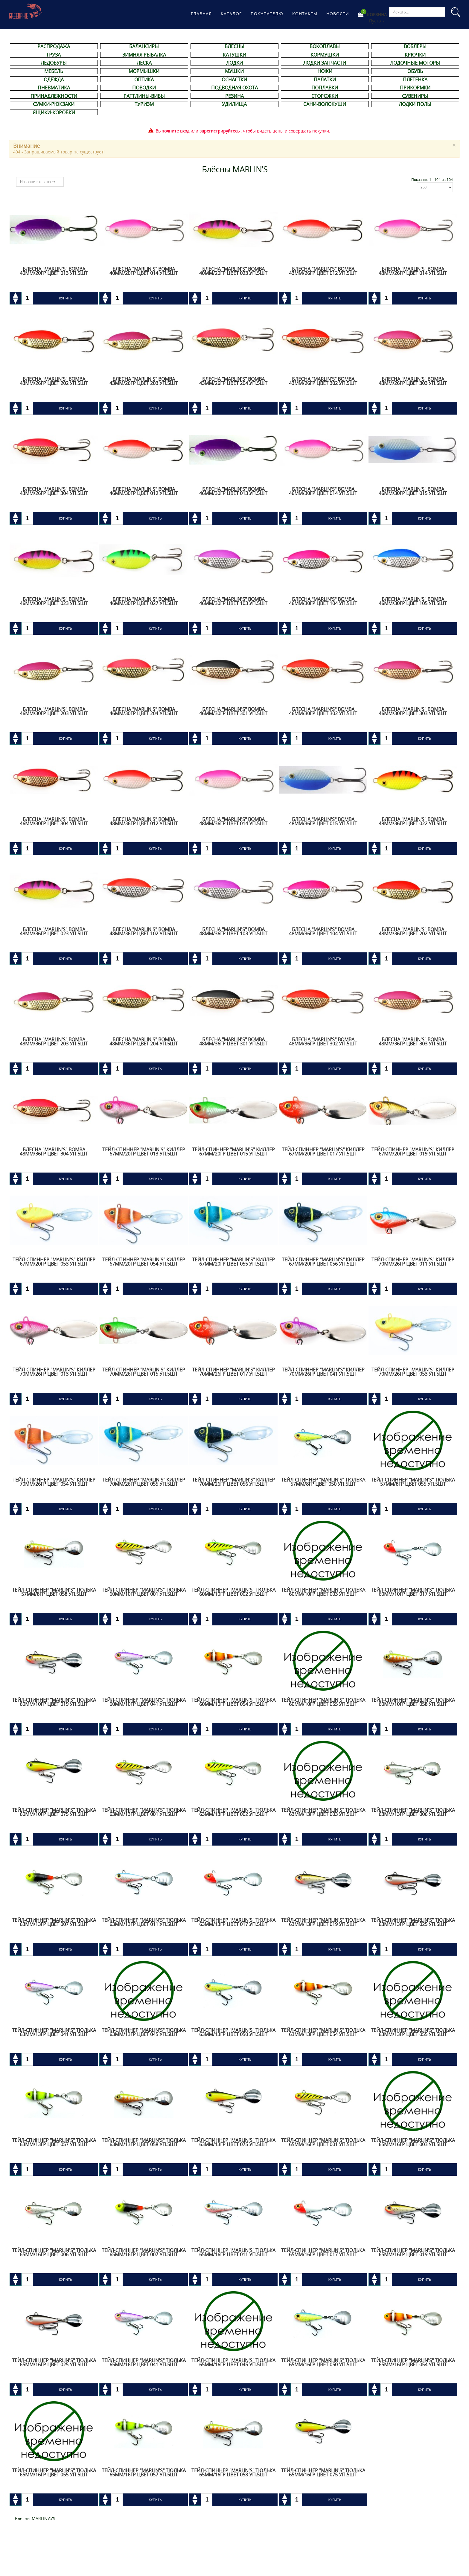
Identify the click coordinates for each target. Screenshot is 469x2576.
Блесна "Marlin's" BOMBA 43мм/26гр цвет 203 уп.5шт (143, 381)
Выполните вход (172, 131)
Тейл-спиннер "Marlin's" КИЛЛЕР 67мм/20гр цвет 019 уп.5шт (412, 1151)
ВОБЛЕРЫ (415, 46)
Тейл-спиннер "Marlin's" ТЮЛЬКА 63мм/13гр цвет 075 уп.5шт (233, 2142)
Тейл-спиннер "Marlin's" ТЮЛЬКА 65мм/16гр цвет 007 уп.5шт (144, 2252)
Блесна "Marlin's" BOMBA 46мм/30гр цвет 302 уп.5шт (323, 711)
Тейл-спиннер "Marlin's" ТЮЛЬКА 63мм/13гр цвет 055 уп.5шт (413, 2032)
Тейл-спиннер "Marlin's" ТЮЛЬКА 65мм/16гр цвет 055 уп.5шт (54, 2472)
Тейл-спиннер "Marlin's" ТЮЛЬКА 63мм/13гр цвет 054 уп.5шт (323, 2032)
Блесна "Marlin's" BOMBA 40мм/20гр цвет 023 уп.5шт (233, 271)
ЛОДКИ (234, 63)
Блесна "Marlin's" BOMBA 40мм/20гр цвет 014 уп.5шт (143, 271)
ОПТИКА (144, 79)
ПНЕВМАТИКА (54, 88)
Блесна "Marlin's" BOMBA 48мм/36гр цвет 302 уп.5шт (323, 1041)
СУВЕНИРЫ (415, 96)
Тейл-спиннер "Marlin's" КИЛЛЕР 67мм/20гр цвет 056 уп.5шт (323, 1261)
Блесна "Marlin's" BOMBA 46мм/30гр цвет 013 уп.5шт (233, 491)
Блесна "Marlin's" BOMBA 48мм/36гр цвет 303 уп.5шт (413, 1041)
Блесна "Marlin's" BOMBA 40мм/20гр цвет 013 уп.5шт (54, 271)
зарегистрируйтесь (220, 131)
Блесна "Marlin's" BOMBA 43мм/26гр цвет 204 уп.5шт (233, 381)
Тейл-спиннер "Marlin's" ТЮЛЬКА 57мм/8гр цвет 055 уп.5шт (413, 1481)
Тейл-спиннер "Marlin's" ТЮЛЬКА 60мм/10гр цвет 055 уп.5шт (323, 1702)
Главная (201, 13)
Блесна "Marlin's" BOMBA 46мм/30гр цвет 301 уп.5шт (233, 711)
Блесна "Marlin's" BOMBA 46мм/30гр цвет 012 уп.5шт (143, 491)
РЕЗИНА (234, 96)
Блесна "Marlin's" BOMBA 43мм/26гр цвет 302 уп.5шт (323, 381)
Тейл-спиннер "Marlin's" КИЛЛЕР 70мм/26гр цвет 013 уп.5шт (54, 1371)
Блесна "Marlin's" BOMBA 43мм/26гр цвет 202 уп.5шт (54, 381)
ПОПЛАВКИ (324, 88)
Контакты (304, 13)
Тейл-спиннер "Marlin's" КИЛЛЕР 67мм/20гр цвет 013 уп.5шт (143, 1151)
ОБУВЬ (415, 71)
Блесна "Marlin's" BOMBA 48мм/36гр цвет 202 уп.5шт (413, 931)
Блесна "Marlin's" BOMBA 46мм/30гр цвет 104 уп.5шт (323, 601)
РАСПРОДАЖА (53, 46)
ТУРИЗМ (144, 104)
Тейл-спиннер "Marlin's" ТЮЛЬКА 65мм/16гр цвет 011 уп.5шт (233, 2252)
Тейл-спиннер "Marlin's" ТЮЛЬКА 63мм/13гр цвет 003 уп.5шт (323, 1812)
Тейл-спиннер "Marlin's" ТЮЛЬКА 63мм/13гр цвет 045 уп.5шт (144, 2032)
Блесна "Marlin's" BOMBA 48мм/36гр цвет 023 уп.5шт (54, 931)
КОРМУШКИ (324, 55)
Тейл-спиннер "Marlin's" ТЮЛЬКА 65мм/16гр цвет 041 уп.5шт (144, 2362)
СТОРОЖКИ (324, 96)
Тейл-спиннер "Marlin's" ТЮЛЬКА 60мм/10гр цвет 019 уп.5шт (54, 1702)
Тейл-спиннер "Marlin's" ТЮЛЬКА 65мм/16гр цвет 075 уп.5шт (323, 2472)
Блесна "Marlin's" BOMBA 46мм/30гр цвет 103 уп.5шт (233, 601)
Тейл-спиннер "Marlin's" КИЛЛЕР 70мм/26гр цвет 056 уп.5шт (233, 1481)
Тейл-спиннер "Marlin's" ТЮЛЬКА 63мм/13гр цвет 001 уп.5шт (144, 1812)
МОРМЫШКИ (144, 71)
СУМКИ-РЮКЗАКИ (53, 104)
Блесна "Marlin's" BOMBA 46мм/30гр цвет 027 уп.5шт (143, 601)
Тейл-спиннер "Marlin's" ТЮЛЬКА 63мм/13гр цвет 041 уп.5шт (54, 2032)
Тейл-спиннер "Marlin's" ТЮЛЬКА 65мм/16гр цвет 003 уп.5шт (413, 2142)
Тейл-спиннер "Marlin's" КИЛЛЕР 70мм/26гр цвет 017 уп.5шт (233, 1371)
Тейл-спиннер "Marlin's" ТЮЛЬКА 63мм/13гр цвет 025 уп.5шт (413, 1922)
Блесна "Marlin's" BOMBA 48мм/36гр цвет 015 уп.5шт (323, 821)
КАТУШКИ (234, 55)
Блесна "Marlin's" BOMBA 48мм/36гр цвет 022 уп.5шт (413, 821)
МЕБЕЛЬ (53, 71)
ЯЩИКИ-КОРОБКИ (54, 112)
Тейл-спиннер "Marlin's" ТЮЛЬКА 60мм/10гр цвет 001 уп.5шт (144, 1592)
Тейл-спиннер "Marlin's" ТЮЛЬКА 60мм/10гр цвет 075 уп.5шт (54, 1812)
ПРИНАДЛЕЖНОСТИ (54, 96)
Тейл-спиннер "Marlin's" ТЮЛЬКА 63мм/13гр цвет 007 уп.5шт (54, 1922)
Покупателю (267, 13)
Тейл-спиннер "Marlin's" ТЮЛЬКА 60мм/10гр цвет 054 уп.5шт (233, 1702)
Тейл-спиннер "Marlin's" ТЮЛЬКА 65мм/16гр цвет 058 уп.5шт (233, 2472)
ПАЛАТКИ (325, 79)
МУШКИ (234, 71)
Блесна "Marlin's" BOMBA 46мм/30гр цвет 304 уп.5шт (54, 821)
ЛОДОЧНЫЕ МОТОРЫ (415, 63)
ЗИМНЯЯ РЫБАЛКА (144, 55)
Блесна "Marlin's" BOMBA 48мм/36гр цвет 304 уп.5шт (54, 1151)
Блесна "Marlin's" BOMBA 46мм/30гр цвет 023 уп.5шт (54, 601)
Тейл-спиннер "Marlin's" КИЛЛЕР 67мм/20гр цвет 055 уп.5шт (233, 1261)
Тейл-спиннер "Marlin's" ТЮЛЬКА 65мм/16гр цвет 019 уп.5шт (413, 2252)
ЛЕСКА (144, 63)
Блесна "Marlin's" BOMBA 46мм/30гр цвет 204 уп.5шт (143, 711)
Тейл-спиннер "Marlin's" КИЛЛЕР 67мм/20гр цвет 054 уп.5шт (143, 1261)
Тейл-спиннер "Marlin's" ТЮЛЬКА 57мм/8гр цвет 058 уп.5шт (54, 1592)
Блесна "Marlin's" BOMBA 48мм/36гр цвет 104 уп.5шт (323, 931)
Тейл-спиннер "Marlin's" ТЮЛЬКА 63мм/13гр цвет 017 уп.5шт (233, 1922)
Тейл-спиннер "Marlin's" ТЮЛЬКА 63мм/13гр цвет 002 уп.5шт (233, 1812)
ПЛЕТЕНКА (415, 79)
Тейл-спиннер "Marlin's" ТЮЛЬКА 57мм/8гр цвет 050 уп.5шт (323, 1481)
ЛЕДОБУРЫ (54, 63)
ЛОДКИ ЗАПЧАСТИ (324, 63)
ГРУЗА (54, 55)
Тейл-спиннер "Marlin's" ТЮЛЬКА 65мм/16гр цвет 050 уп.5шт (323, 2362)
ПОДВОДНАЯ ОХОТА (234, 88)
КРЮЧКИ (415, 55)
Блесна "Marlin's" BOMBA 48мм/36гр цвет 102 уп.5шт (143, 931)
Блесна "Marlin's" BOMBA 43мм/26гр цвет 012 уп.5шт (323, 271)
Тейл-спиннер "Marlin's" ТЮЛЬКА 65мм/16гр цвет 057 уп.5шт (144, 2472)
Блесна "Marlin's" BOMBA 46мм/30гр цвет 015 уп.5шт (413, 491)
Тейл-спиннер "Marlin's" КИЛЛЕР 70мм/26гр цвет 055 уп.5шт (143, 1481)
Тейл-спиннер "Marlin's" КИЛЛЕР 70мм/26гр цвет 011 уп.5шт (412, 1261)
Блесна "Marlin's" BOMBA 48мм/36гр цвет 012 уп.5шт (143, 821)
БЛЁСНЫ (234, 46)
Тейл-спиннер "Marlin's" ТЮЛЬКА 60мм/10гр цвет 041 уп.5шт (144, 1702)
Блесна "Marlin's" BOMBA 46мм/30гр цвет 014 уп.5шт (323, 491)
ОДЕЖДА (54, 79)
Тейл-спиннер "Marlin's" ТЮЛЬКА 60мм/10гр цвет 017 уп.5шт (413, 1592)
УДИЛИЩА (234, 104)
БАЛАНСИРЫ (144, 46)
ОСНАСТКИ (234, 79)
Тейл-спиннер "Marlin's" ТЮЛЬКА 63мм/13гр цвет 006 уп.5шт (413, 1812)
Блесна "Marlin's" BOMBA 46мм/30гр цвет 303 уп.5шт (413, 711)
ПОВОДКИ (144, 88)
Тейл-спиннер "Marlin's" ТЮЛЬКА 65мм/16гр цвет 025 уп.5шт (54, 2362)
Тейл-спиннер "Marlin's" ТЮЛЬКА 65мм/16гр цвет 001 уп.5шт (323, 2142)
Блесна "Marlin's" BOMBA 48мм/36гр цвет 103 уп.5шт (233, 931)
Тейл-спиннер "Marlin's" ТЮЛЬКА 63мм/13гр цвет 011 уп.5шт (144, 1922)
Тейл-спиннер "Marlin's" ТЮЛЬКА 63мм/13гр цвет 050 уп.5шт (233, 2032)
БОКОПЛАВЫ (325, 46)
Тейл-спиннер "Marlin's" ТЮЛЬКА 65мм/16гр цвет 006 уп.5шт (54, 2252)
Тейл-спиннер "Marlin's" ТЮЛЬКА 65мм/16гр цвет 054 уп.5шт (413, 2362)
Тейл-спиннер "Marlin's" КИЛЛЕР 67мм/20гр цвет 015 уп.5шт (233, 1151)
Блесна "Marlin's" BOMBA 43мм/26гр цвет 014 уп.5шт (413, 271)
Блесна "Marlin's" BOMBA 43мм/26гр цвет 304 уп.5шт (54, 491)
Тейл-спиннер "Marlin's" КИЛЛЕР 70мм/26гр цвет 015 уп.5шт (143, 1371)
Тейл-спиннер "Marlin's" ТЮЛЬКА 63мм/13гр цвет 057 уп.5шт (54, 2142)
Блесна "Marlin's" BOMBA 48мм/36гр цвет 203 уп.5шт (54, 1041)
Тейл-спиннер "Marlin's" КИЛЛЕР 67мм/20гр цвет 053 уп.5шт (54, 1261)
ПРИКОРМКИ (415, 88)
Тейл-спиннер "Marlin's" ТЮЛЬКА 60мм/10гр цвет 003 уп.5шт (323, 1592)
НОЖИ (324, 71)
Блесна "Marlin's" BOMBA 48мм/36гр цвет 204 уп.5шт (143, 1041)
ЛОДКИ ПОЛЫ (415, 104)
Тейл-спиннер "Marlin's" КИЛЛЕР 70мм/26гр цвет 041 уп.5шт (323, 1371)
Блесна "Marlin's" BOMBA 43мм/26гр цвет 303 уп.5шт (413, 381)
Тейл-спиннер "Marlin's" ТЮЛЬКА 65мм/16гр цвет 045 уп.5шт (233, 2362)
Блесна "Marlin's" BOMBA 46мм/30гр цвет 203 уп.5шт (54, 711)
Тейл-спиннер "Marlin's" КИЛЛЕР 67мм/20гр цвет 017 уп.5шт (323, 1151)
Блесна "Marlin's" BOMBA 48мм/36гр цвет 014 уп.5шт (233, 821)
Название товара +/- (38, 181)
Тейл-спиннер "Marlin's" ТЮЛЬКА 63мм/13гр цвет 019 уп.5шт (323, 1922)
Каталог (231, 13)
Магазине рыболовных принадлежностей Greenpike (26, 11)
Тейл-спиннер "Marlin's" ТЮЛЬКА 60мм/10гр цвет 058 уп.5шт (413, 1702)
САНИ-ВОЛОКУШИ (324, 104)
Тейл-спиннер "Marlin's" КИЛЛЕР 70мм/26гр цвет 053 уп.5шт (412, 1371)
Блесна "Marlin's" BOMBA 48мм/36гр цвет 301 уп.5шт (233, 1041)
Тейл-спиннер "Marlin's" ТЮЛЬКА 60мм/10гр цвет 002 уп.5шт (233, 1592)
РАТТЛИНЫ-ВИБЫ (144, 96)
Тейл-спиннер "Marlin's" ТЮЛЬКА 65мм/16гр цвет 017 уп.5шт (323, 2252)
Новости (337, 13)
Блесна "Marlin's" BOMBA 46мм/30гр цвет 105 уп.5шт (413, 601)
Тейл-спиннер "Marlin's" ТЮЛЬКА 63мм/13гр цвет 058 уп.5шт (144, 2142)
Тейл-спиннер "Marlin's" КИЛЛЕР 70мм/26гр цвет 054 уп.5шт (54, 1481)
